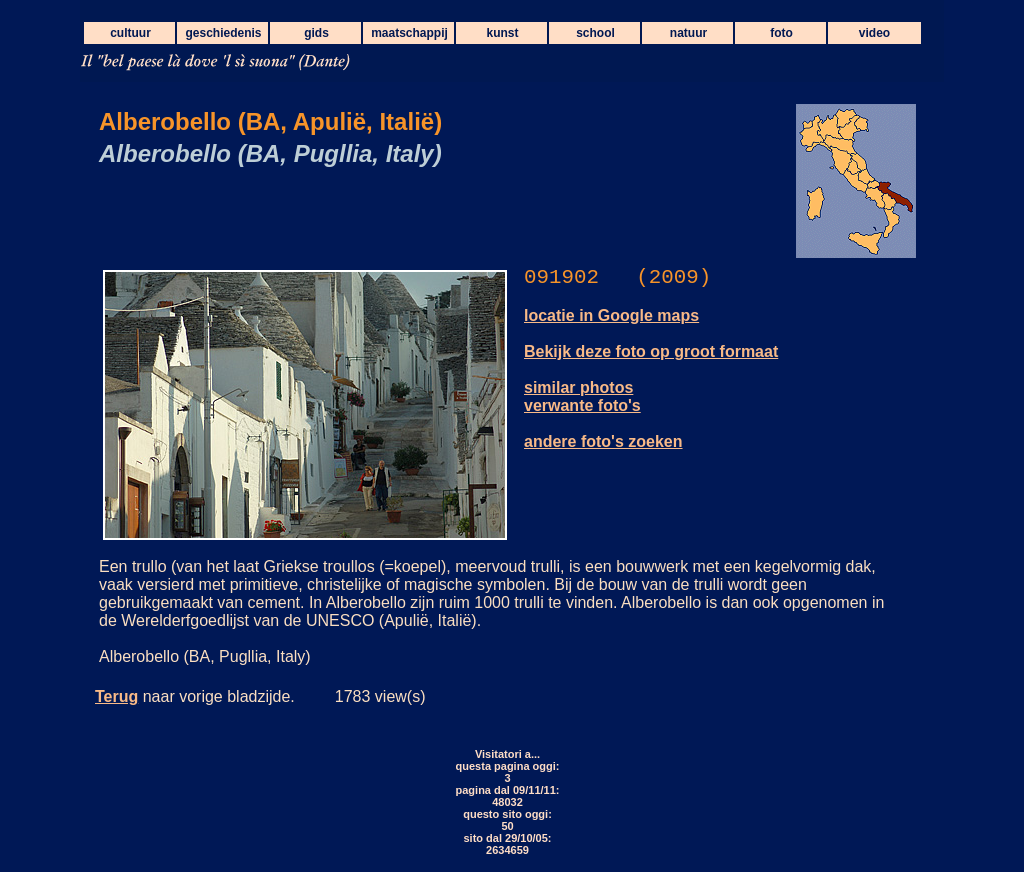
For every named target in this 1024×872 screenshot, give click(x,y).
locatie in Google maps (611, 315)
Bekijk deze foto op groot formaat (651, 351)
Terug (116, 696)
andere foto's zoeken (603, 441)
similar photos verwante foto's (582, 396)
